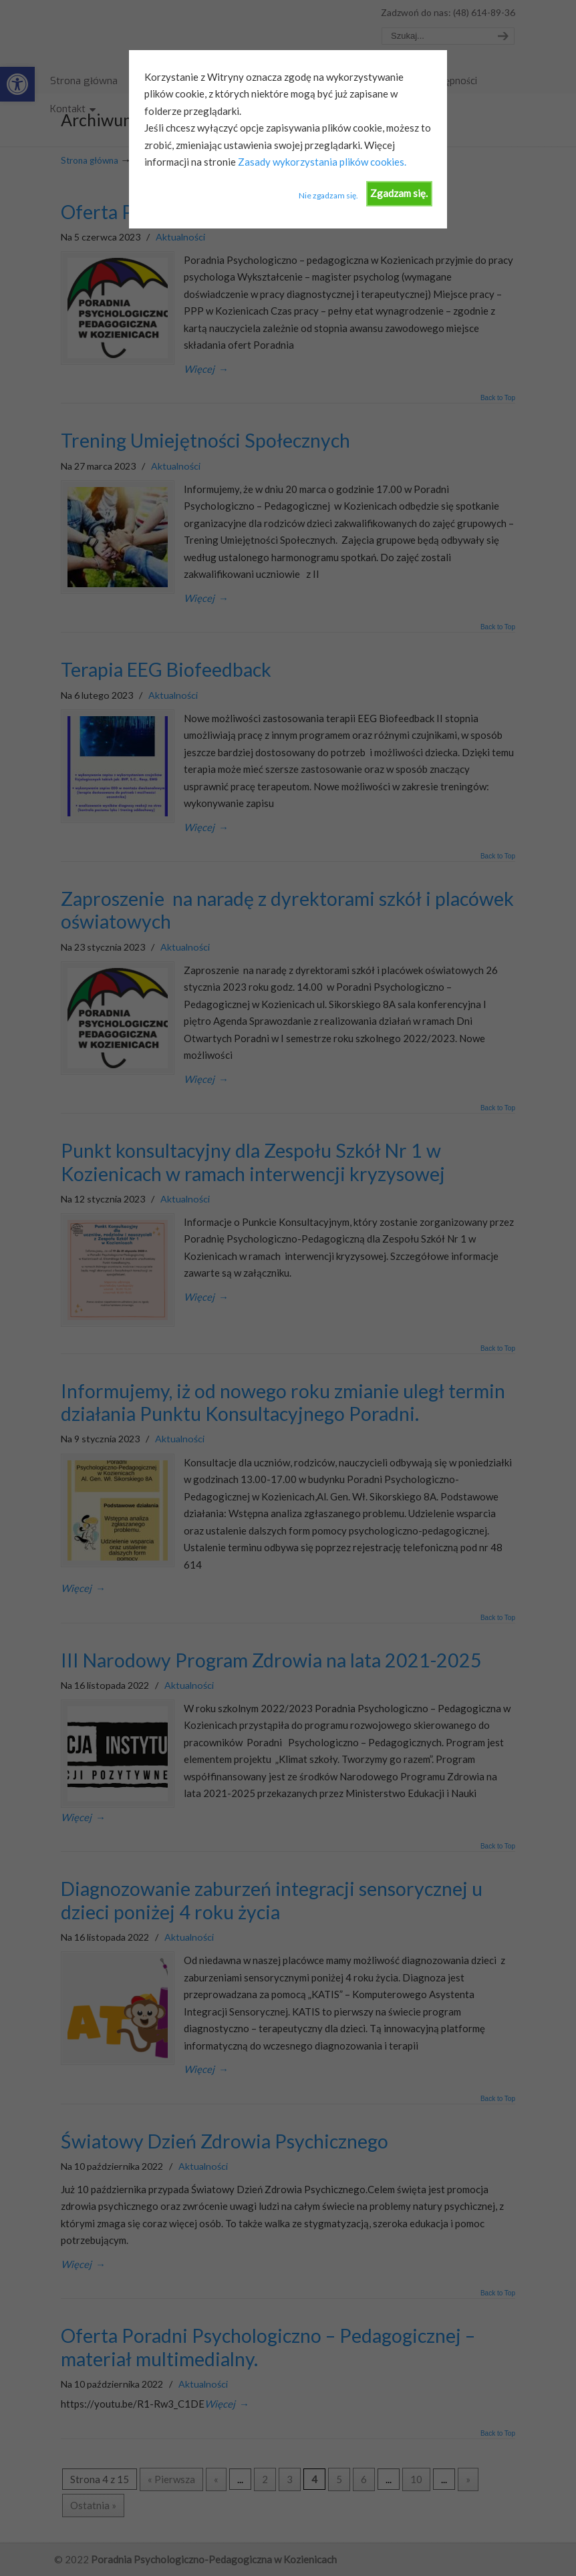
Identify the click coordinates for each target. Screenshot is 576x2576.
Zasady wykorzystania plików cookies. (321, 162)
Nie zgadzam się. (328, 195)
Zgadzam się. (399, 193)
